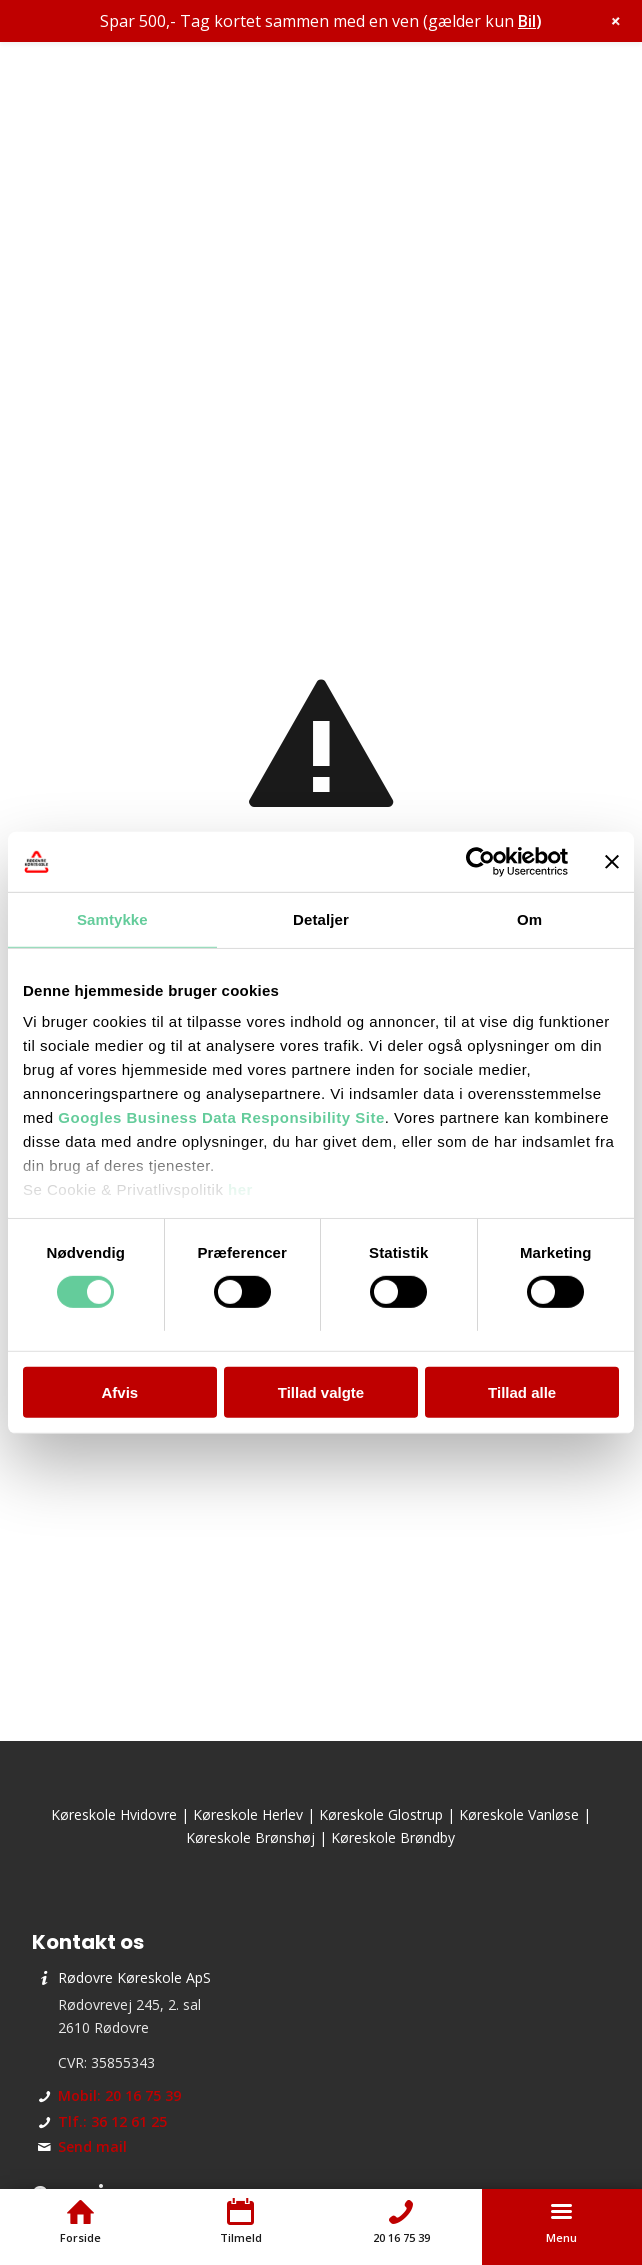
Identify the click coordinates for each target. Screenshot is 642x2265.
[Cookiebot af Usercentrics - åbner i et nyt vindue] (480, 861)
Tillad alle (522, 1392)
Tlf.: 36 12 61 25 (112, 2121)
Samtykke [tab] (112, 918)
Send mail (92, 2146)
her (240, 1189)
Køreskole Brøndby (393, 1837)
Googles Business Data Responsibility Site (221, 1117)
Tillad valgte (321, 1392)
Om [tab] (529, 918)
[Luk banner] (612, 861)
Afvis (119, 1392)
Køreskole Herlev (248, 1814)
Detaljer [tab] (321, 918)
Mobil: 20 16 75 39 (119, 2095)
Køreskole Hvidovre (114, 1814)
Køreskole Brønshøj (250, 1837)
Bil (527, 21)
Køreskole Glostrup (381, 1814)
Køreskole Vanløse (519, 1814)
